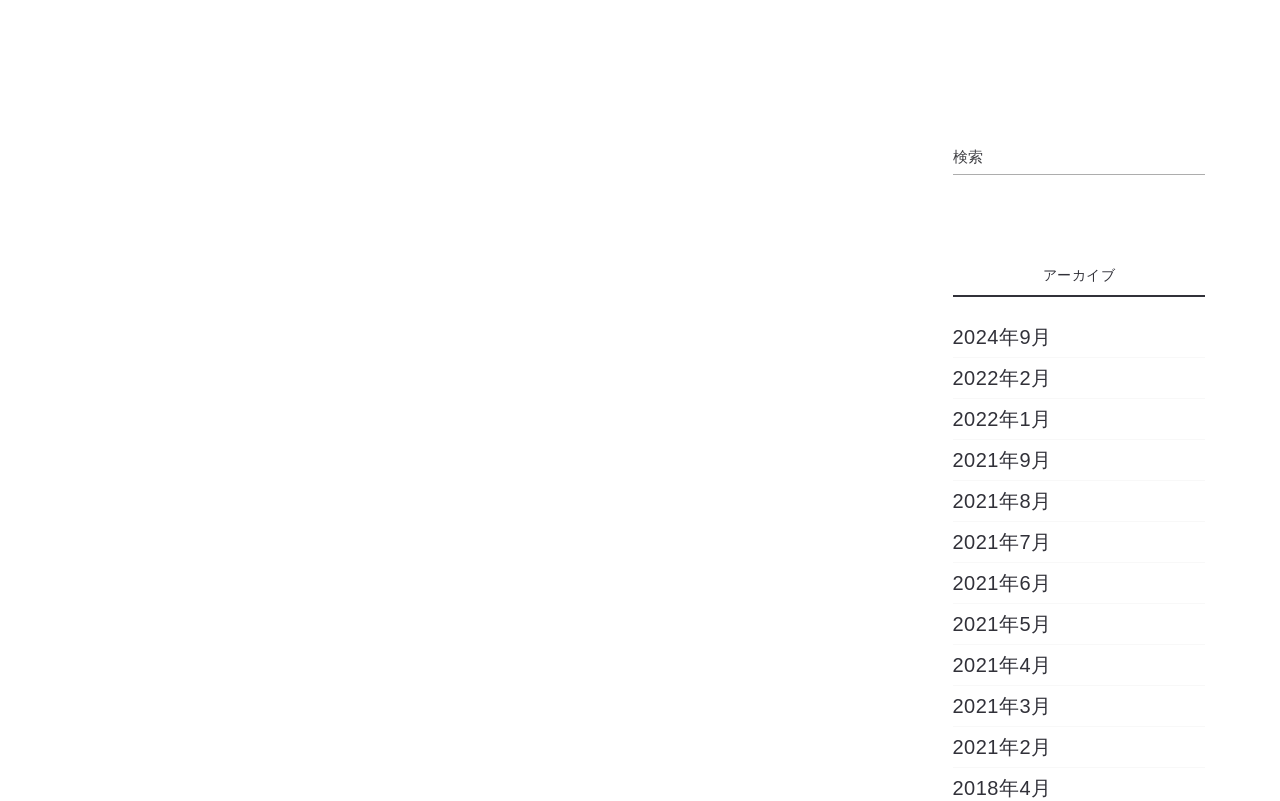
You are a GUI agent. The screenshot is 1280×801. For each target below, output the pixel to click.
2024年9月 (1002, 337)
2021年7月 (1002, 542)
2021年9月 (1002, 460)
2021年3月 (1002, 706)
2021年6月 (1002, 583)
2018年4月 (1002, 788)
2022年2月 (1002, 378)
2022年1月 (1002, 419)
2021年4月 (1002, 665)
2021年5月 (1002, 624)
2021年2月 (1002, 747)
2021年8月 (1002, 501)
